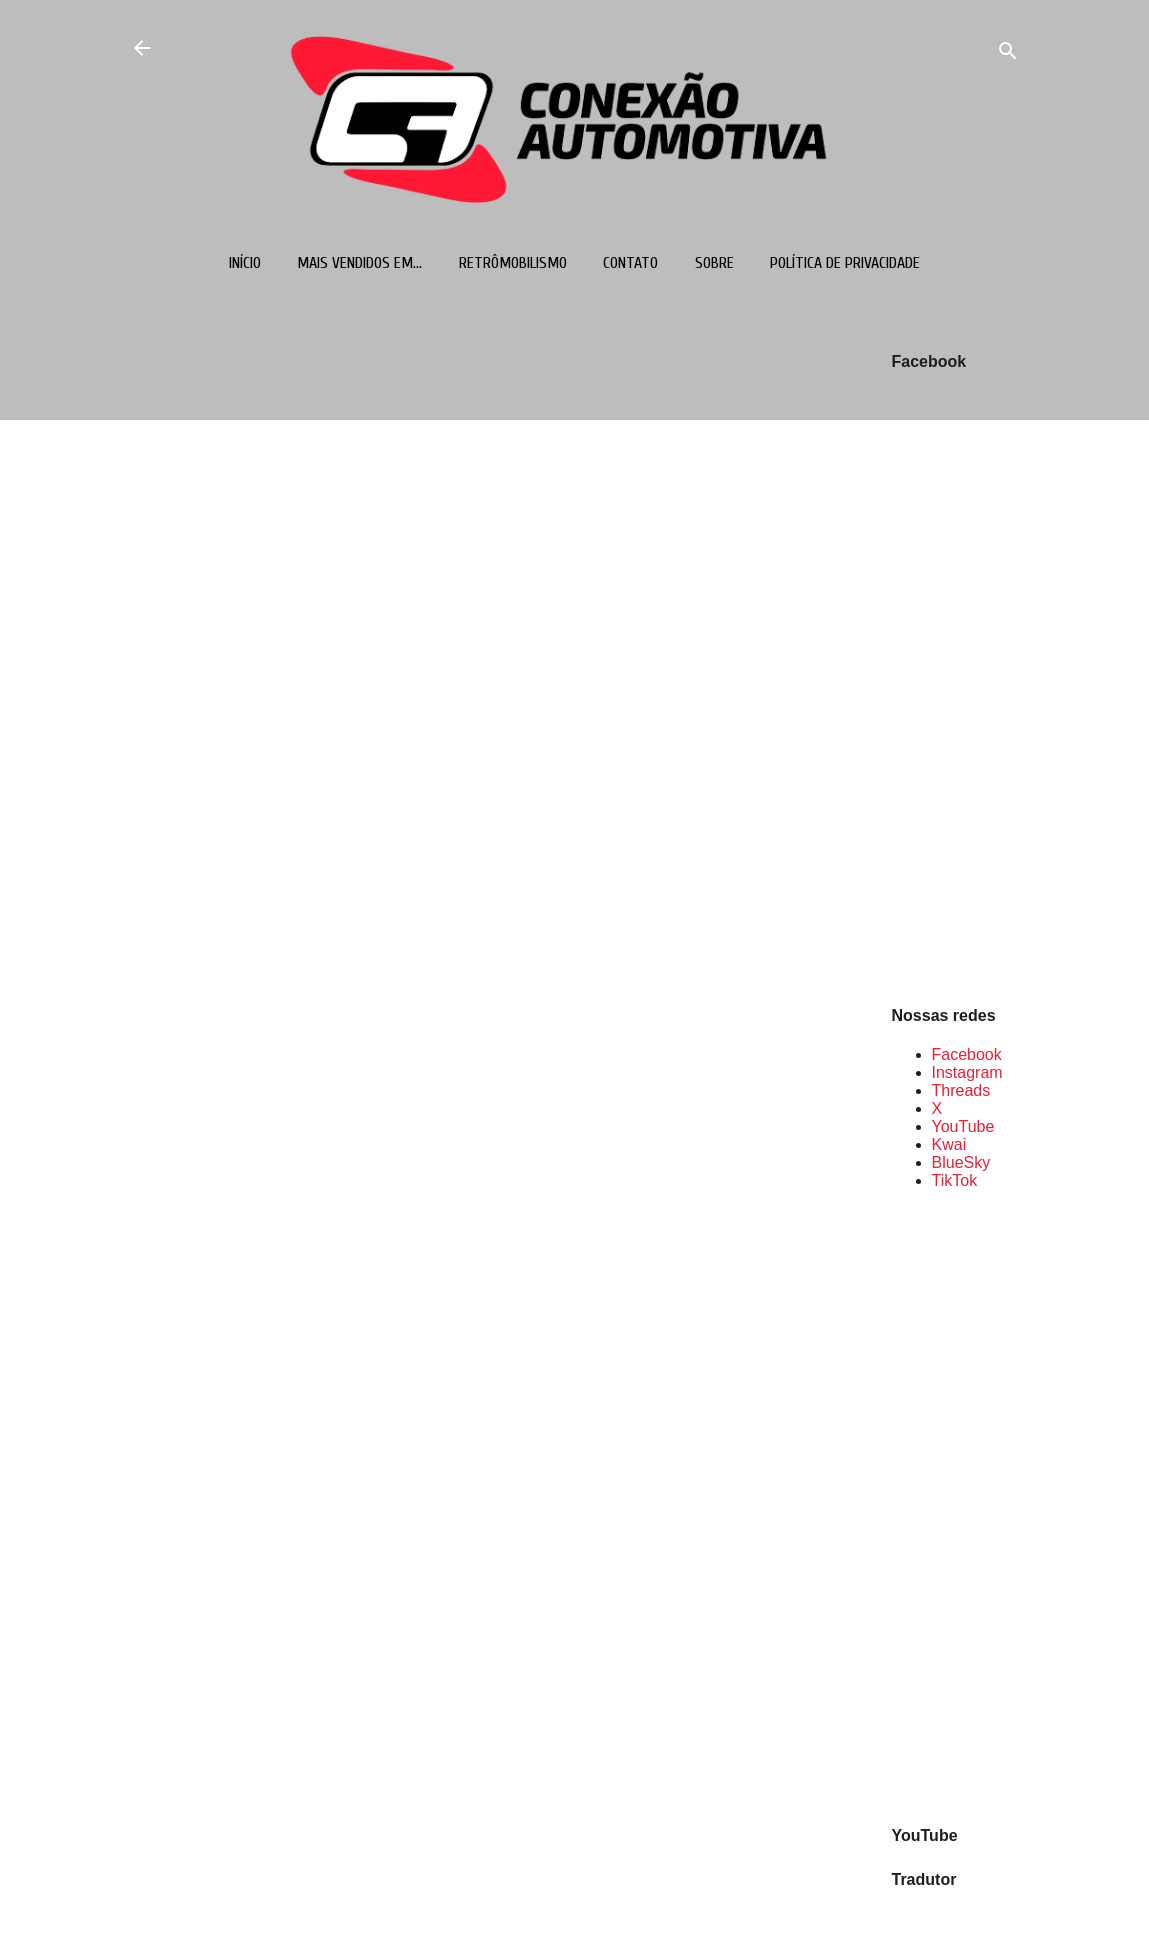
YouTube (963, 1126)
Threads (961, 1090)
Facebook (967, 1054)
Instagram (967, 1072)
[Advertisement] (956, 1506)
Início (245, 263)
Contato (630, 263)
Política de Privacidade (845, 263)
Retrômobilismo (513, 263)
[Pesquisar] (1008, 54)
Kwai (949, 1144)
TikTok (955, 1180)
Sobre (714, 263)
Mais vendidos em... (359, 263)
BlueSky (961, 1162)
